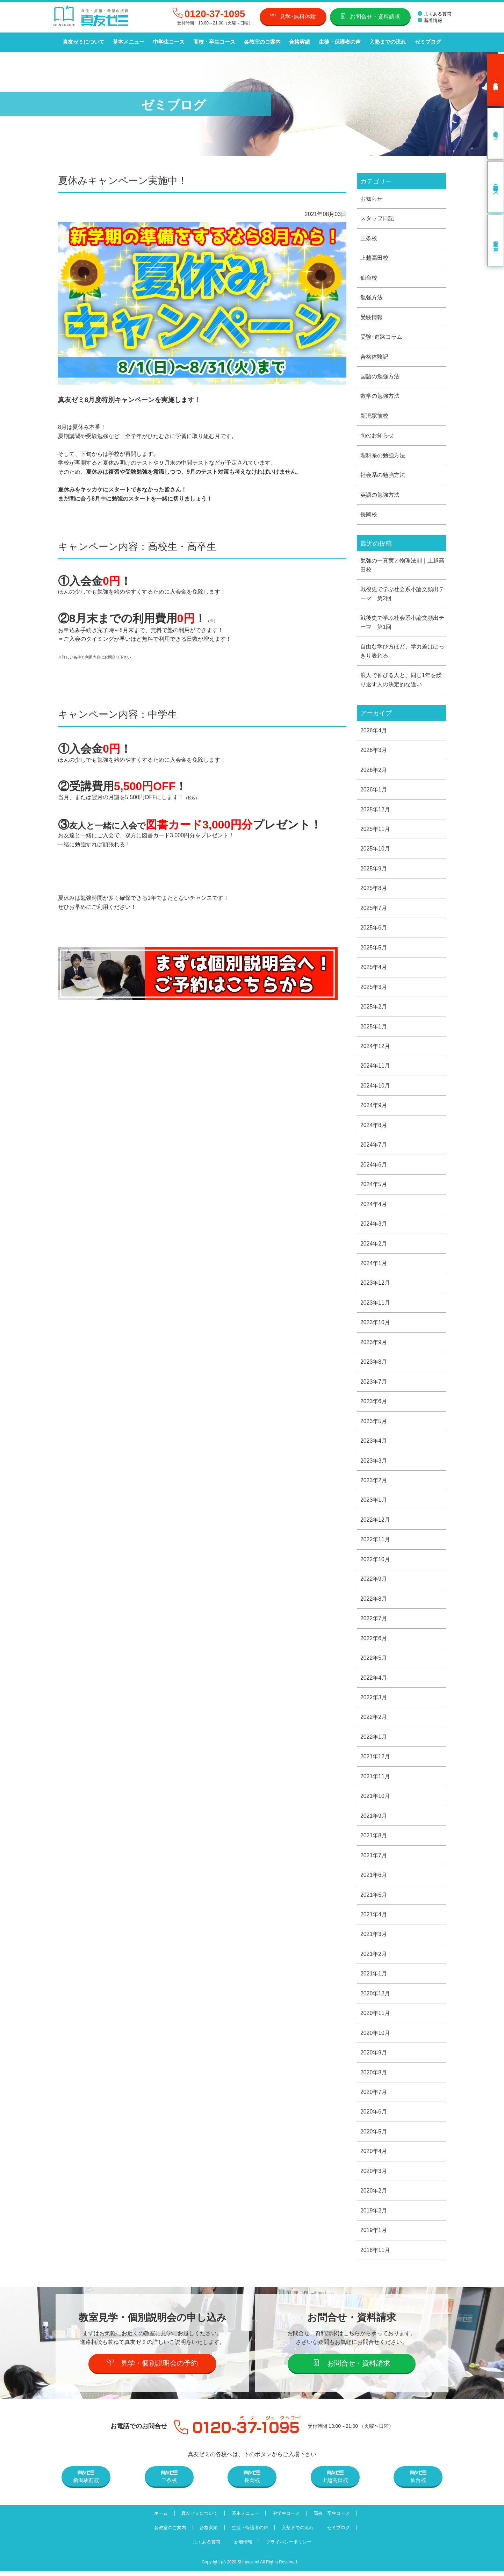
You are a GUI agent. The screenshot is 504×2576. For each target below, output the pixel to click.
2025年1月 (373, 1028)
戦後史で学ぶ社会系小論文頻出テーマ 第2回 (402, 594)
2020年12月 (375, 1998)
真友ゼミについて (83, 42)
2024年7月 (373, 1147)
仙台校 (368, 278)
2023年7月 (373, 1384)
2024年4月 (373, 1206)
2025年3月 (373, 989)
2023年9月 (373, 1345)
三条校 (368, 238)
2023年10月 (375, 1325)
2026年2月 (373, 771)
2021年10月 (375, 1800)
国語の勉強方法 (379, 377)
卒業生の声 (495, 240)
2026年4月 (373, 731)
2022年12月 (375, 1523)
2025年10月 (375, 850)
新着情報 (430, 20)
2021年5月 (373, 1899)
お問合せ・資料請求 (370, 16)
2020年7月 (373, 2097)
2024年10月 (375, 1088)
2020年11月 (375, 2018)
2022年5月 (373, 1661)
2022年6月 (373, 1641)
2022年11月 (375, 1542)
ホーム (159, 2518)
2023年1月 (373, 1503)
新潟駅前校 (374, 416)
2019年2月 (373, 2215)
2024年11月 (375, 1068)
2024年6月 (373, 1167)
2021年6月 (373, 1879)
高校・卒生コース (213, 42)
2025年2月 (373, 1008)
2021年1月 (373, 1978)
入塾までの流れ (385, 42)
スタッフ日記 (377, 218)
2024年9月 (373, 1107)
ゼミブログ (425, 42)
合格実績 (298, 42)
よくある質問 (434, 13)
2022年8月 (373, 1602)
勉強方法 (371, 297)
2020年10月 (375, 2037)
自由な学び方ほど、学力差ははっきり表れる (402, 652)
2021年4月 (373, 1919)
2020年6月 (373, 2116)
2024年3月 (373, 1226)
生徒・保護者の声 (338, 42)
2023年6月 (373, 1404)
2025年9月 (373, 870)
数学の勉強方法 (379, 396)
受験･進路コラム (381, 337)
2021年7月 (373, 1859)
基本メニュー (128, 42)
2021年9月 (373, 1820)
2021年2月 (373, 1958)
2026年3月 (373, 751)
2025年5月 (373, 949)
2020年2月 (373, 2195)
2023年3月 (373, 1463)
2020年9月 (373, 2057)
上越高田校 (374, 258)
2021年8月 (373, 1839)
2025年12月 (375, 810)
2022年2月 (373, 1721)
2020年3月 (373, 2176)
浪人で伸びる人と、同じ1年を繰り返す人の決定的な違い (401, 680)
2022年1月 (373, 1740)
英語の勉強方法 (379, 495)
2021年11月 (375, 1780)
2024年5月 (373, 1187)
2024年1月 (373, 1266)
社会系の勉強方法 (382, 476)
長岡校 (368, 515)
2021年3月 (373, 1938)
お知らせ (371, 198)
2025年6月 (373, 929)
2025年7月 (373, 909)
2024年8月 (373, 1127)
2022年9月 (373, 1582)
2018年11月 (375, 2255)
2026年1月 (373, 791)
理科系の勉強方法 (382, 456)
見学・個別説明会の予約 (152, 2368)
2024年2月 (373, 1246)
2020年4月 (373, 2156)
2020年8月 (373, 2077)
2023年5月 (373, 1424)
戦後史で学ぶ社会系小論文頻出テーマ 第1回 (402, 623)
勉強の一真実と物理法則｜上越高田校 (402, 565)
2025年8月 (373, 890)
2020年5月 (373, 2136)
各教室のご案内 (261, 42)
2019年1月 (373, 2235)
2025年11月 (375, 830)
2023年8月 (373, 1365)
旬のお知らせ (377, 436)
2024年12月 (375, 1048)
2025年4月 (373, 969)
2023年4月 (373, 1444)
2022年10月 (375, 1562)
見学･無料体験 (293, 16)
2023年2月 (373, 1483)
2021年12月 (375, 1760)
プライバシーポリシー (289, 2546)
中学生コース (168, 42)
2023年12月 (375, 1286)
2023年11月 (375, 1305)
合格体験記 (374, 357)
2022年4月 (373, 1681)
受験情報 (371, 317)
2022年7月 (373, 1622)
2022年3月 (373, 1701)
